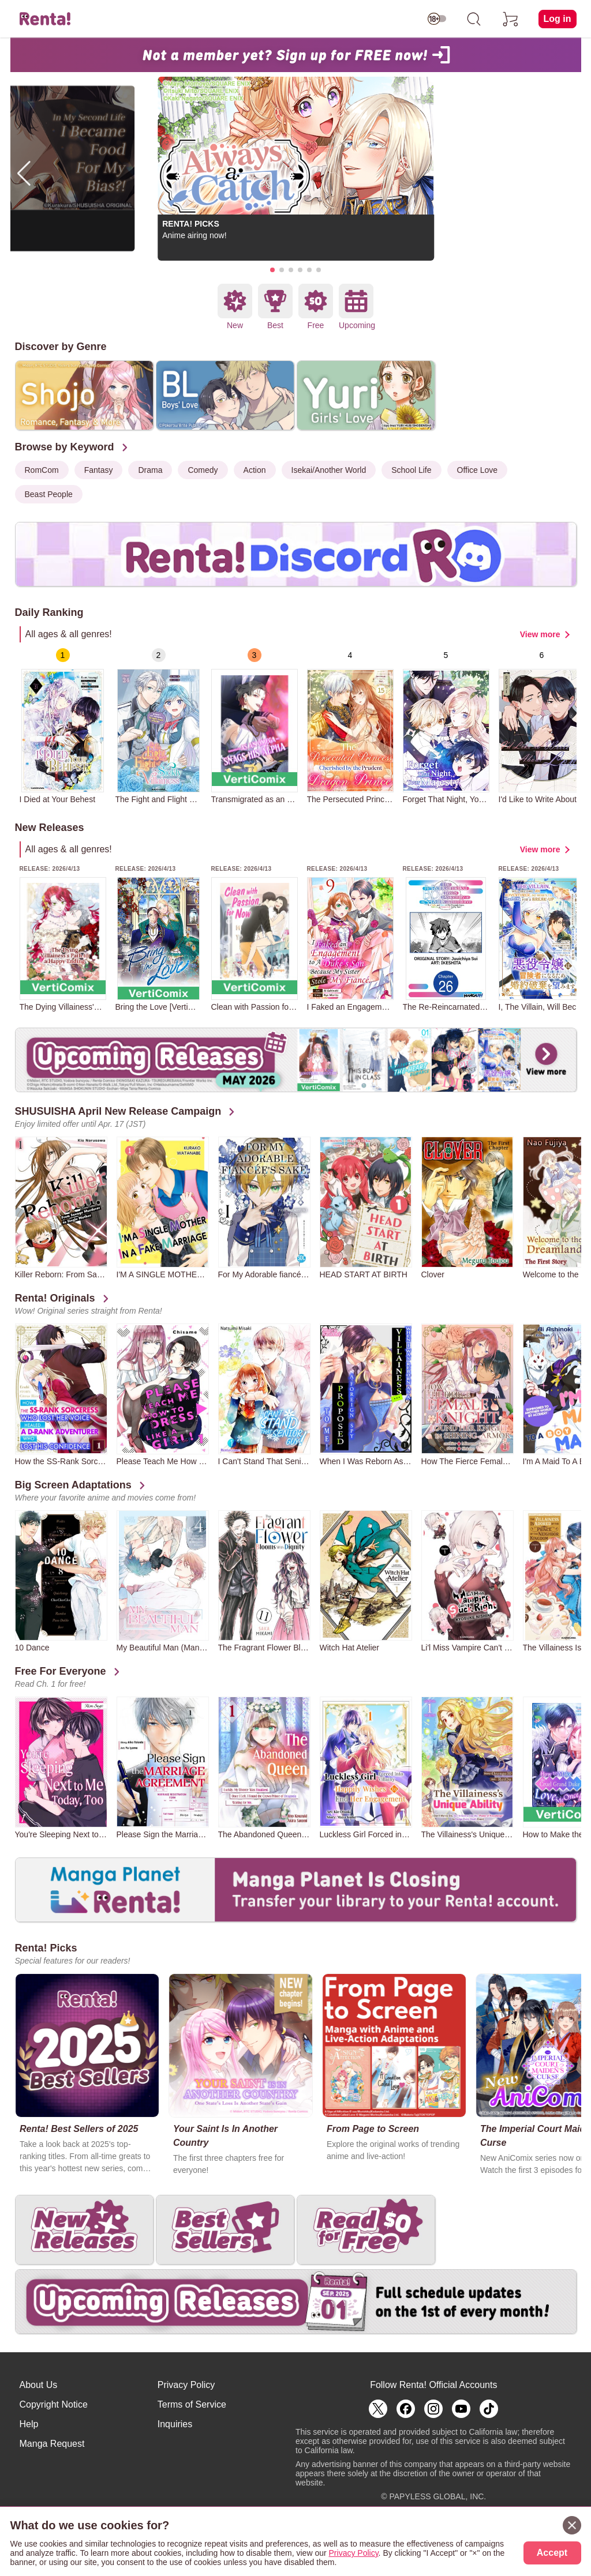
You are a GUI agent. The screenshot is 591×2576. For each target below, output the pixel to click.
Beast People (49, 494)
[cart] (511, 19)
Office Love (477, 470)
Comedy (203, 470)
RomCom (42, 470)
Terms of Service (192, 2404)
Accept (552, 2553)
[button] (272, 270)
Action (255, 470)
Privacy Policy (186, 2385)
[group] (63, 725)
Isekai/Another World (328, 470)
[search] (474, 19)
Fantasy (98, 470)
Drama (150, 470)
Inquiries (175, 2424)
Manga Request (52, 2444)
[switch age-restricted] (437, 19)
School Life (411, 470)
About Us (39, 2385)
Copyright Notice (54, 2404)
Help (29, 2424)
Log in (557, 19)
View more (540, 634)
